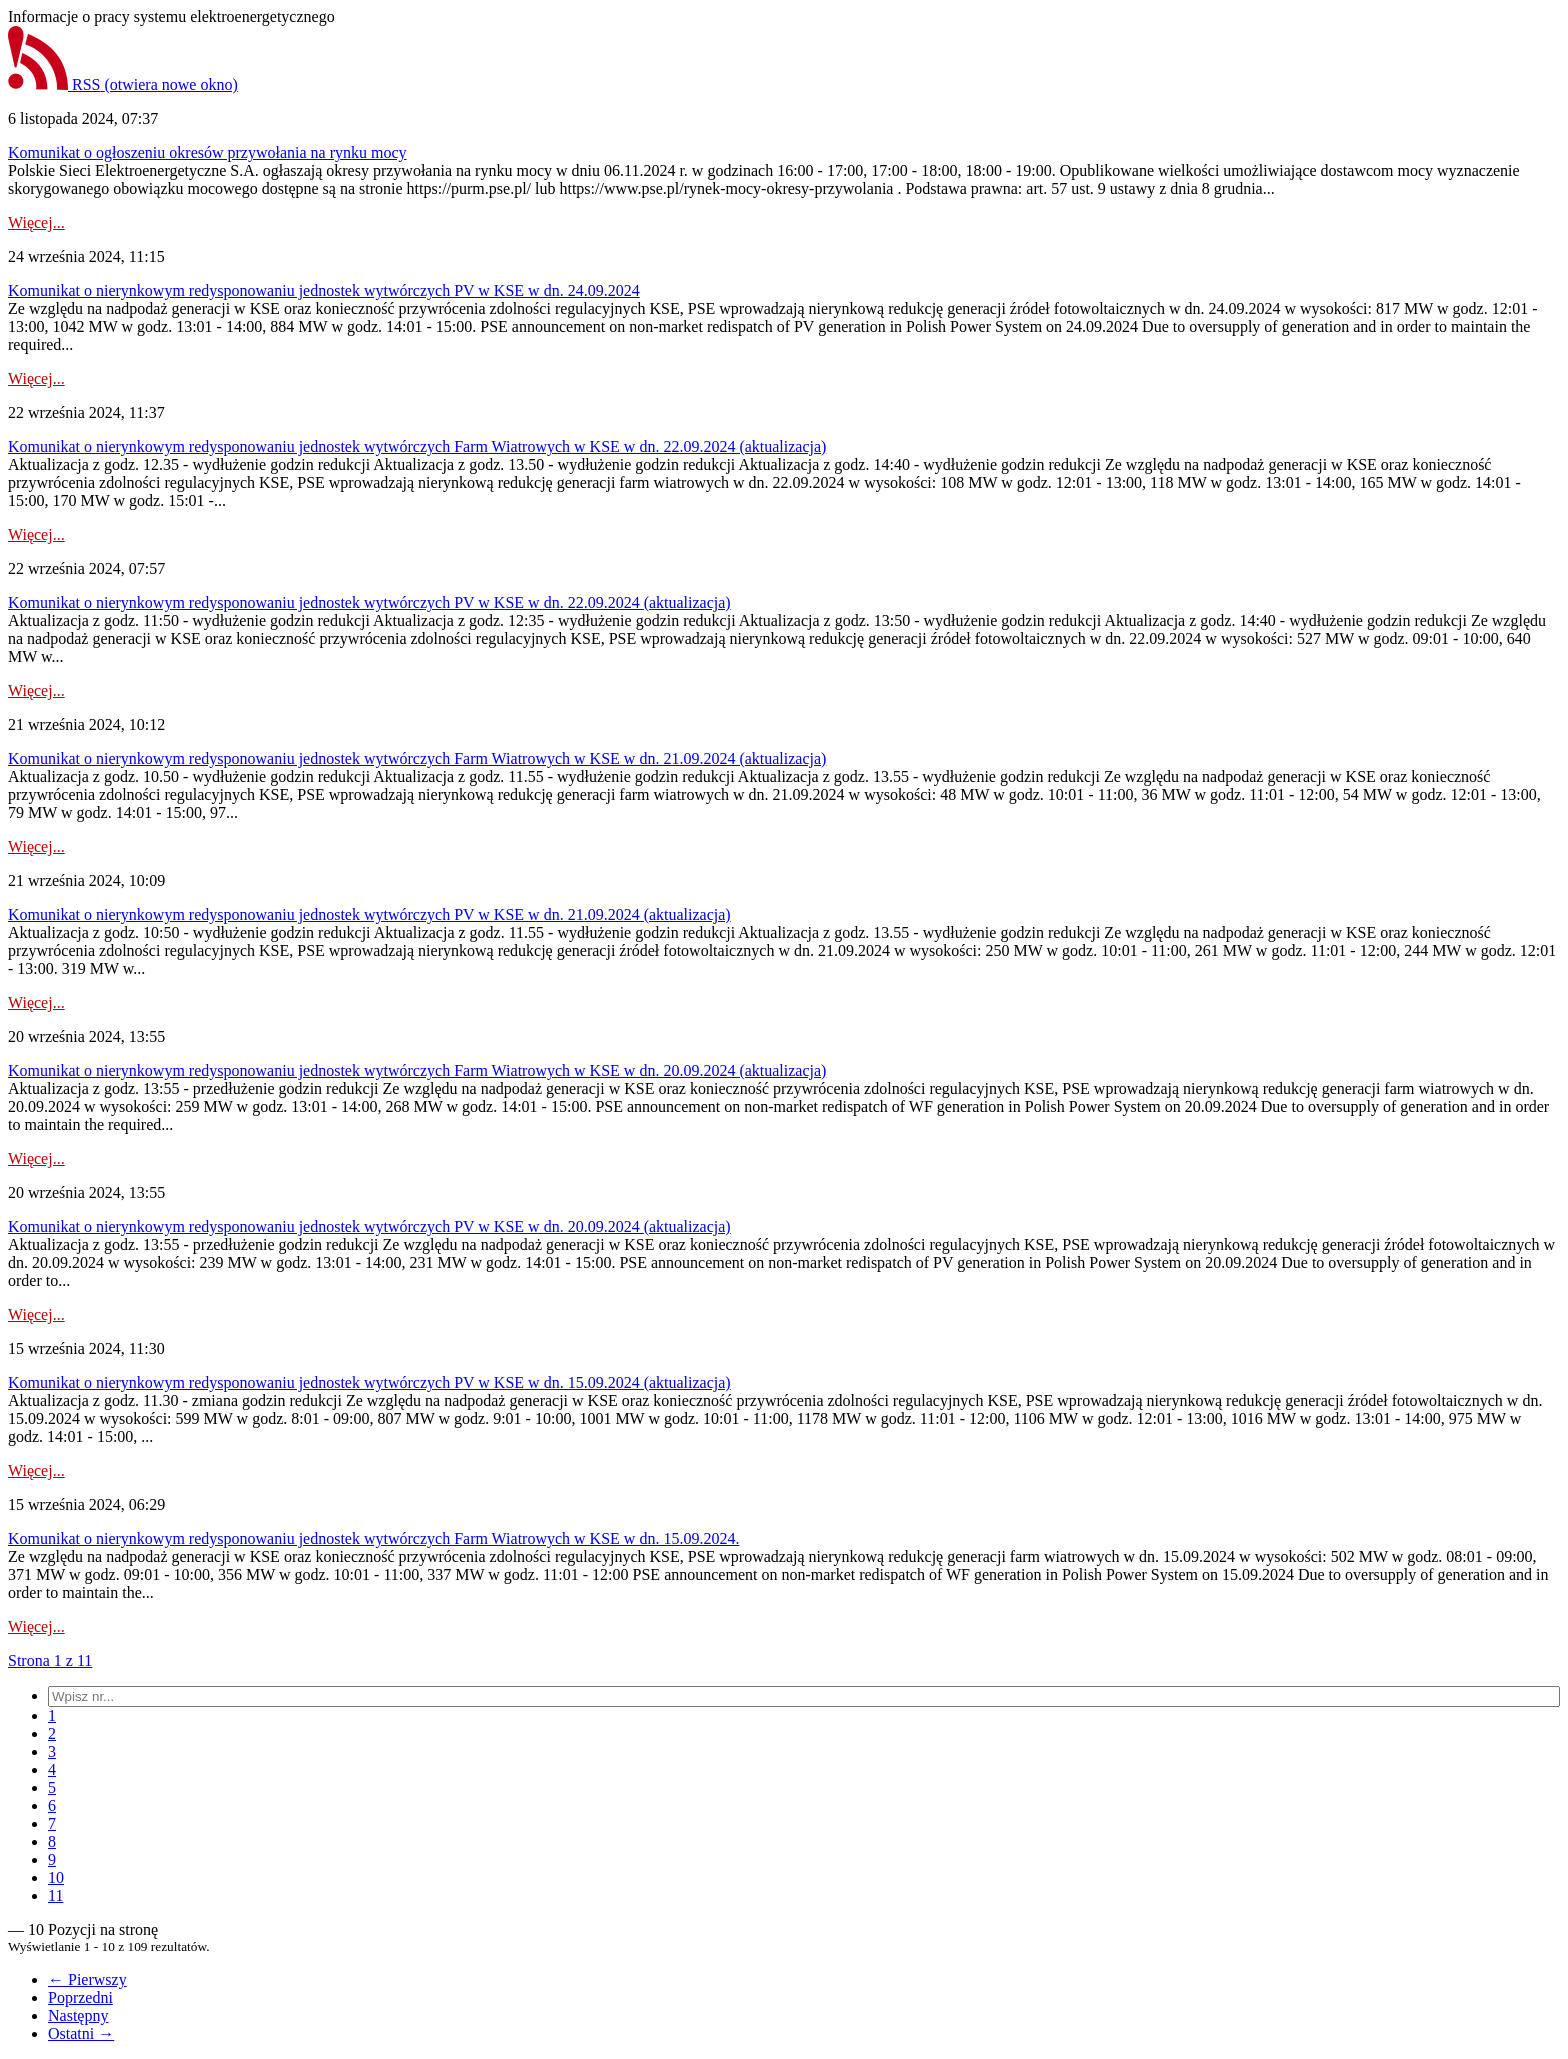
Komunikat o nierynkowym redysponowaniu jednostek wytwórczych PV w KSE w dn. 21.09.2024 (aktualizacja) (369, 914)
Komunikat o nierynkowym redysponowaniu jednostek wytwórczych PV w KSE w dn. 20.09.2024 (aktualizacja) (369, 1226)
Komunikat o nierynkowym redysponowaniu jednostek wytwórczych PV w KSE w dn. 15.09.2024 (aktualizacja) (369, 1382)
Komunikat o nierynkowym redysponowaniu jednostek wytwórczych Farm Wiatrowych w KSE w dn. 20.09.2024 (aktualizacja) (417, 1070)
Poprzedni (80, 1997)
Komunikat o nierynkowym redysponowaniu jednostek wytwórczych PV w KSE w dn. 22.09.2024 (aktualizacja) (369, 602)
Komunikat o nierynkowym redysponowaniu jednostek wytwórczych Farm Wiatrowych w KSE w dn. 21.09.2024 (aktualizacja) (417, 758)
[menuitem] (52, 1715)
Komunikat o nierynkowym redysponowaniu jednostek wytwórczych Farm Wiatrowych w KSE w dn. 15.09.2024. (373, 1538)
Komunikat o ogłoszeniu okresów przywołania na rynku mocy (207, 152)
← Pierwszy (87, 1979)
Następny (78, 2015)
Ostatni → (81, 2033)
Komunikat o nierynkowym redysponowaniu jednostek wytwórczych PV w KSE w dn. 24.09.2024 (324, 290)
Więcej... (36, 222)
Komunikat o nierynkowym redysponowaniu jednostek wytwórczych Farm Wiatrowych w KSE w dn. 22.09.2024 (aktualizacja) (417, 446)
